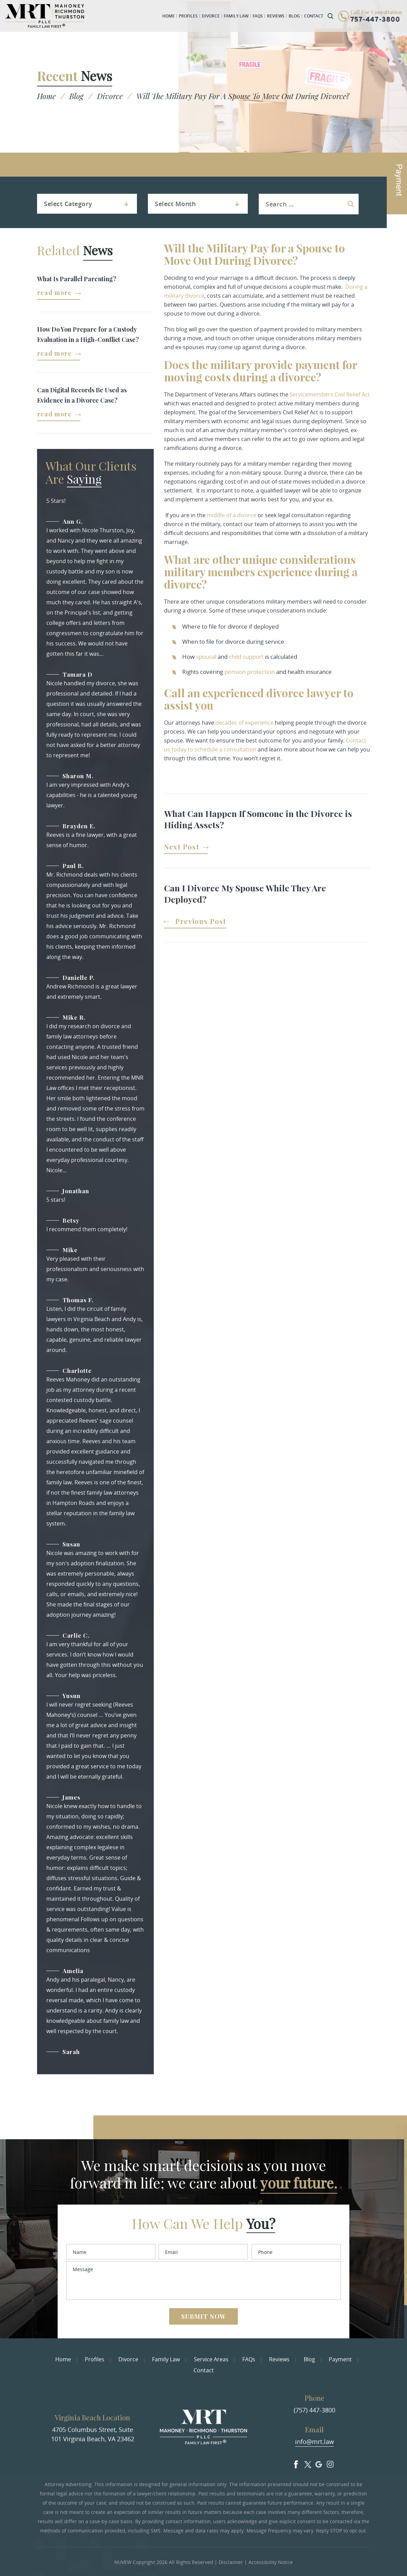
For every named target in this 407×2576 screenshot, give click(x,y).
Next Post (181, 847)
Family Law (236, 16)
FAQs (258, 16)
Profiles (188, 16)
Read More (54, 293)
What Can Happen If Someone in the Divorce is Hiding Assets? (258, 819)
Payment (340, 2359)
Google (318, 2462)
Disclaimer (231, 2561)
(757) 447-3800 (314, 2410)
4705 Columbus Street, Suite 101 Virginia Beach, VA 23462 (92, 2434)
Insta (331, 2462)
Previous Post (200, 922)
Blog (294, 16)
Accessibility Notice (270, 2561)
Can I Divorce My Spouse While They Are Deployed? (245, 893)
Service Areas (211, 2359)
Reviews (275, 16)
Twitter (306, 2462)
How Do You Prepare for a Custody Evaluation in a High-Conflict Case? (88, 334)
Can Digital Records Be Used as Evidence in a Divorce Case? (82, 395)
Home (168, 16)
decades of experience (245, 722)
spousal (206, 657)
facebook (294, 2462)
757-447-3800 (375, 19)
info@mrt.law (314, 2441)
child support (246, 657)
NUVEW (122, 2561)
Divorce (211, 16)
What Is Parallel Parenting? (76, 279)
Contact (313, 16)
